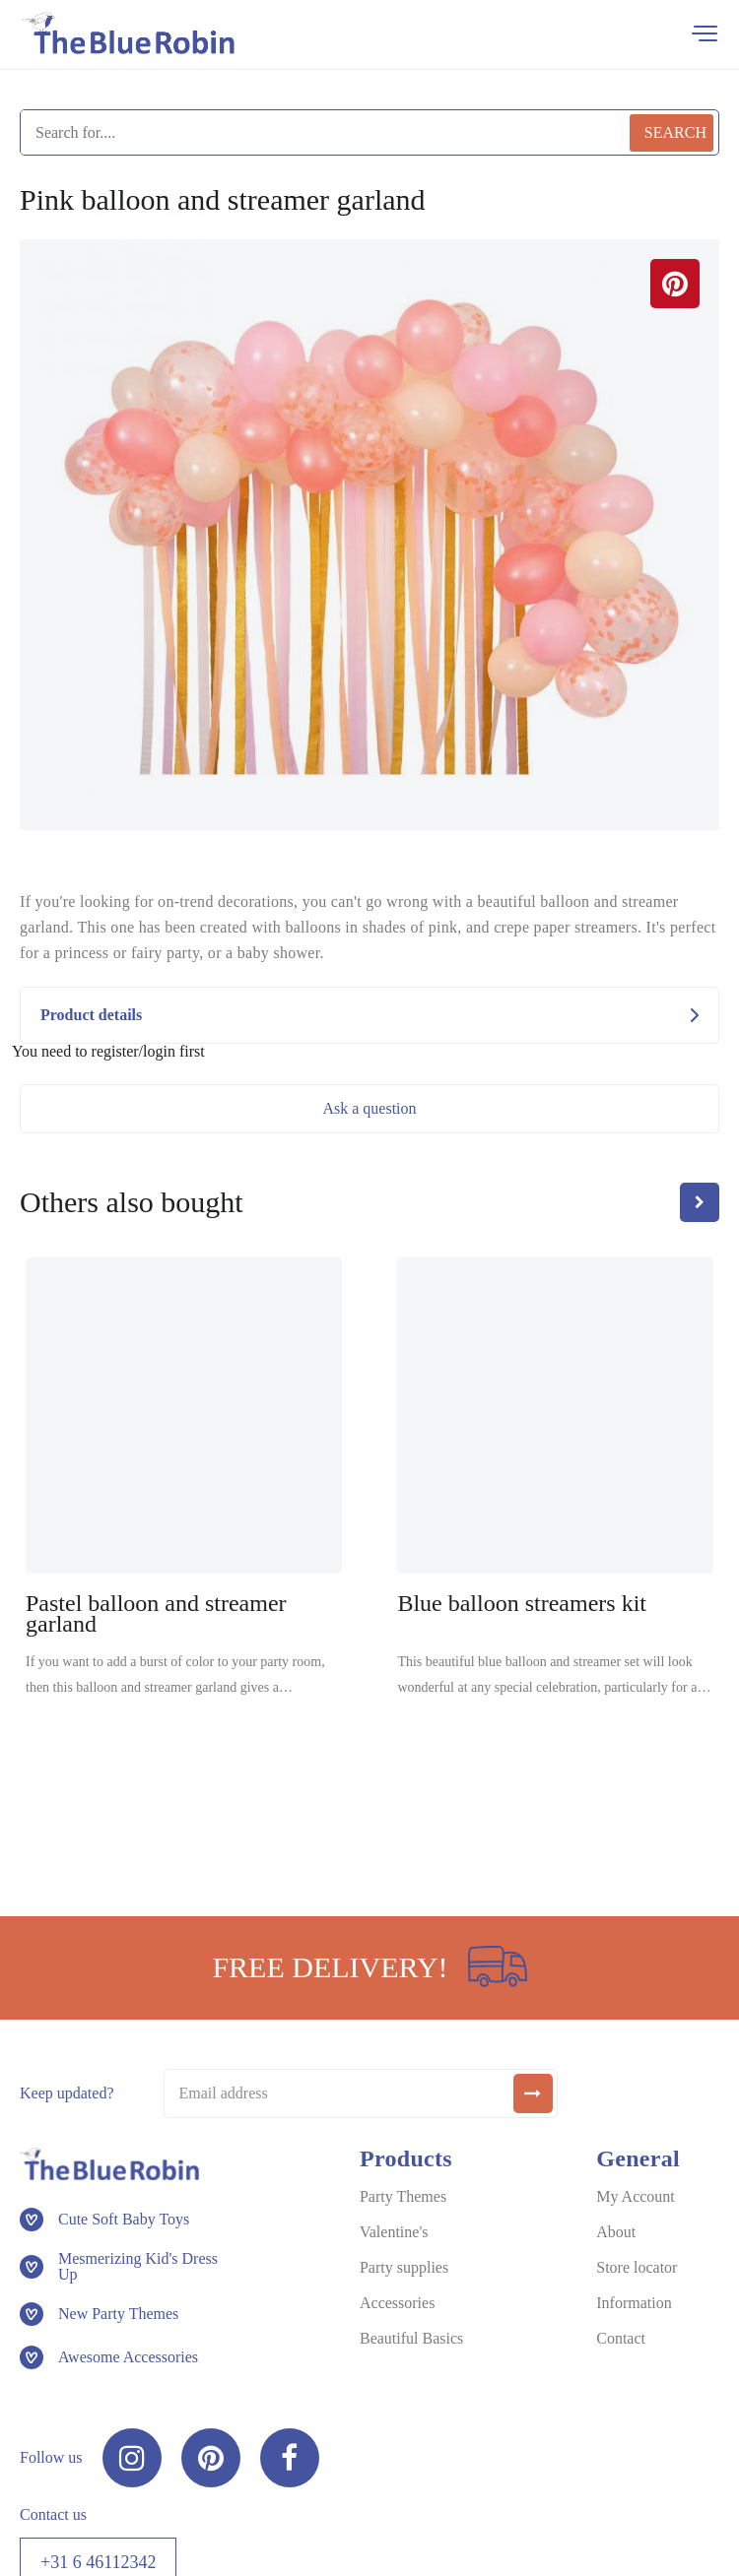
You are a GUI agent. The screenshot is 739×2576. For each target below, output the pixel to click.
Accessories (397, 2302)
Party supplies (404, 2267)
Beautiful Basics (411, 2338)
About (616, 2231)
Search (675, 132)
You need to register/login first (108, 1052)
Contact (620, 2338)
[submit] (533, 2093)
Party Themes (403, 2196)
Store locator (636, 2267)
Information (633, 2302)
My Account (635, 2196)
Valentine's (394, 2231)
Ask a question (369, 1108)
